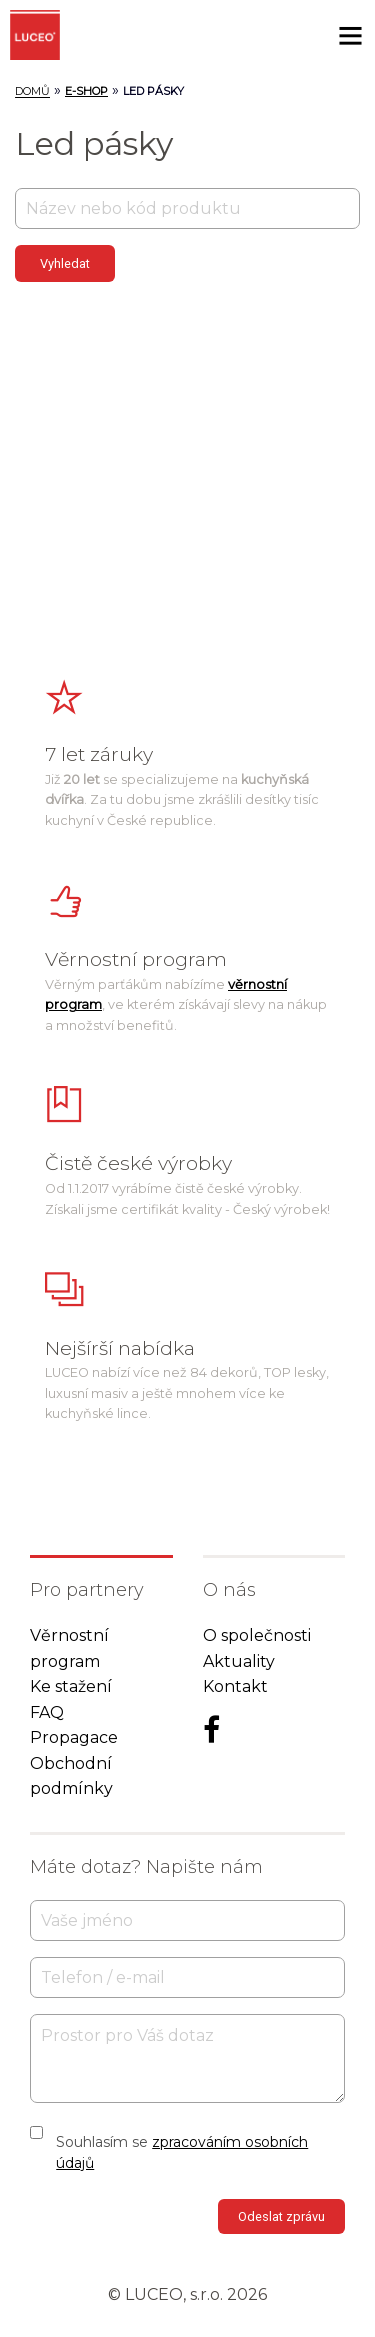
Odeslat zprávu (281, 2216)
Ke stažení (71, 1686)
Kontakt (235, 1686)
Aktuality (239, 1661)
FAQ (47, 1712)
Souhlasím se (182, 2152)
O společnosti (257, 1635)
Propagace (74, 1737)
